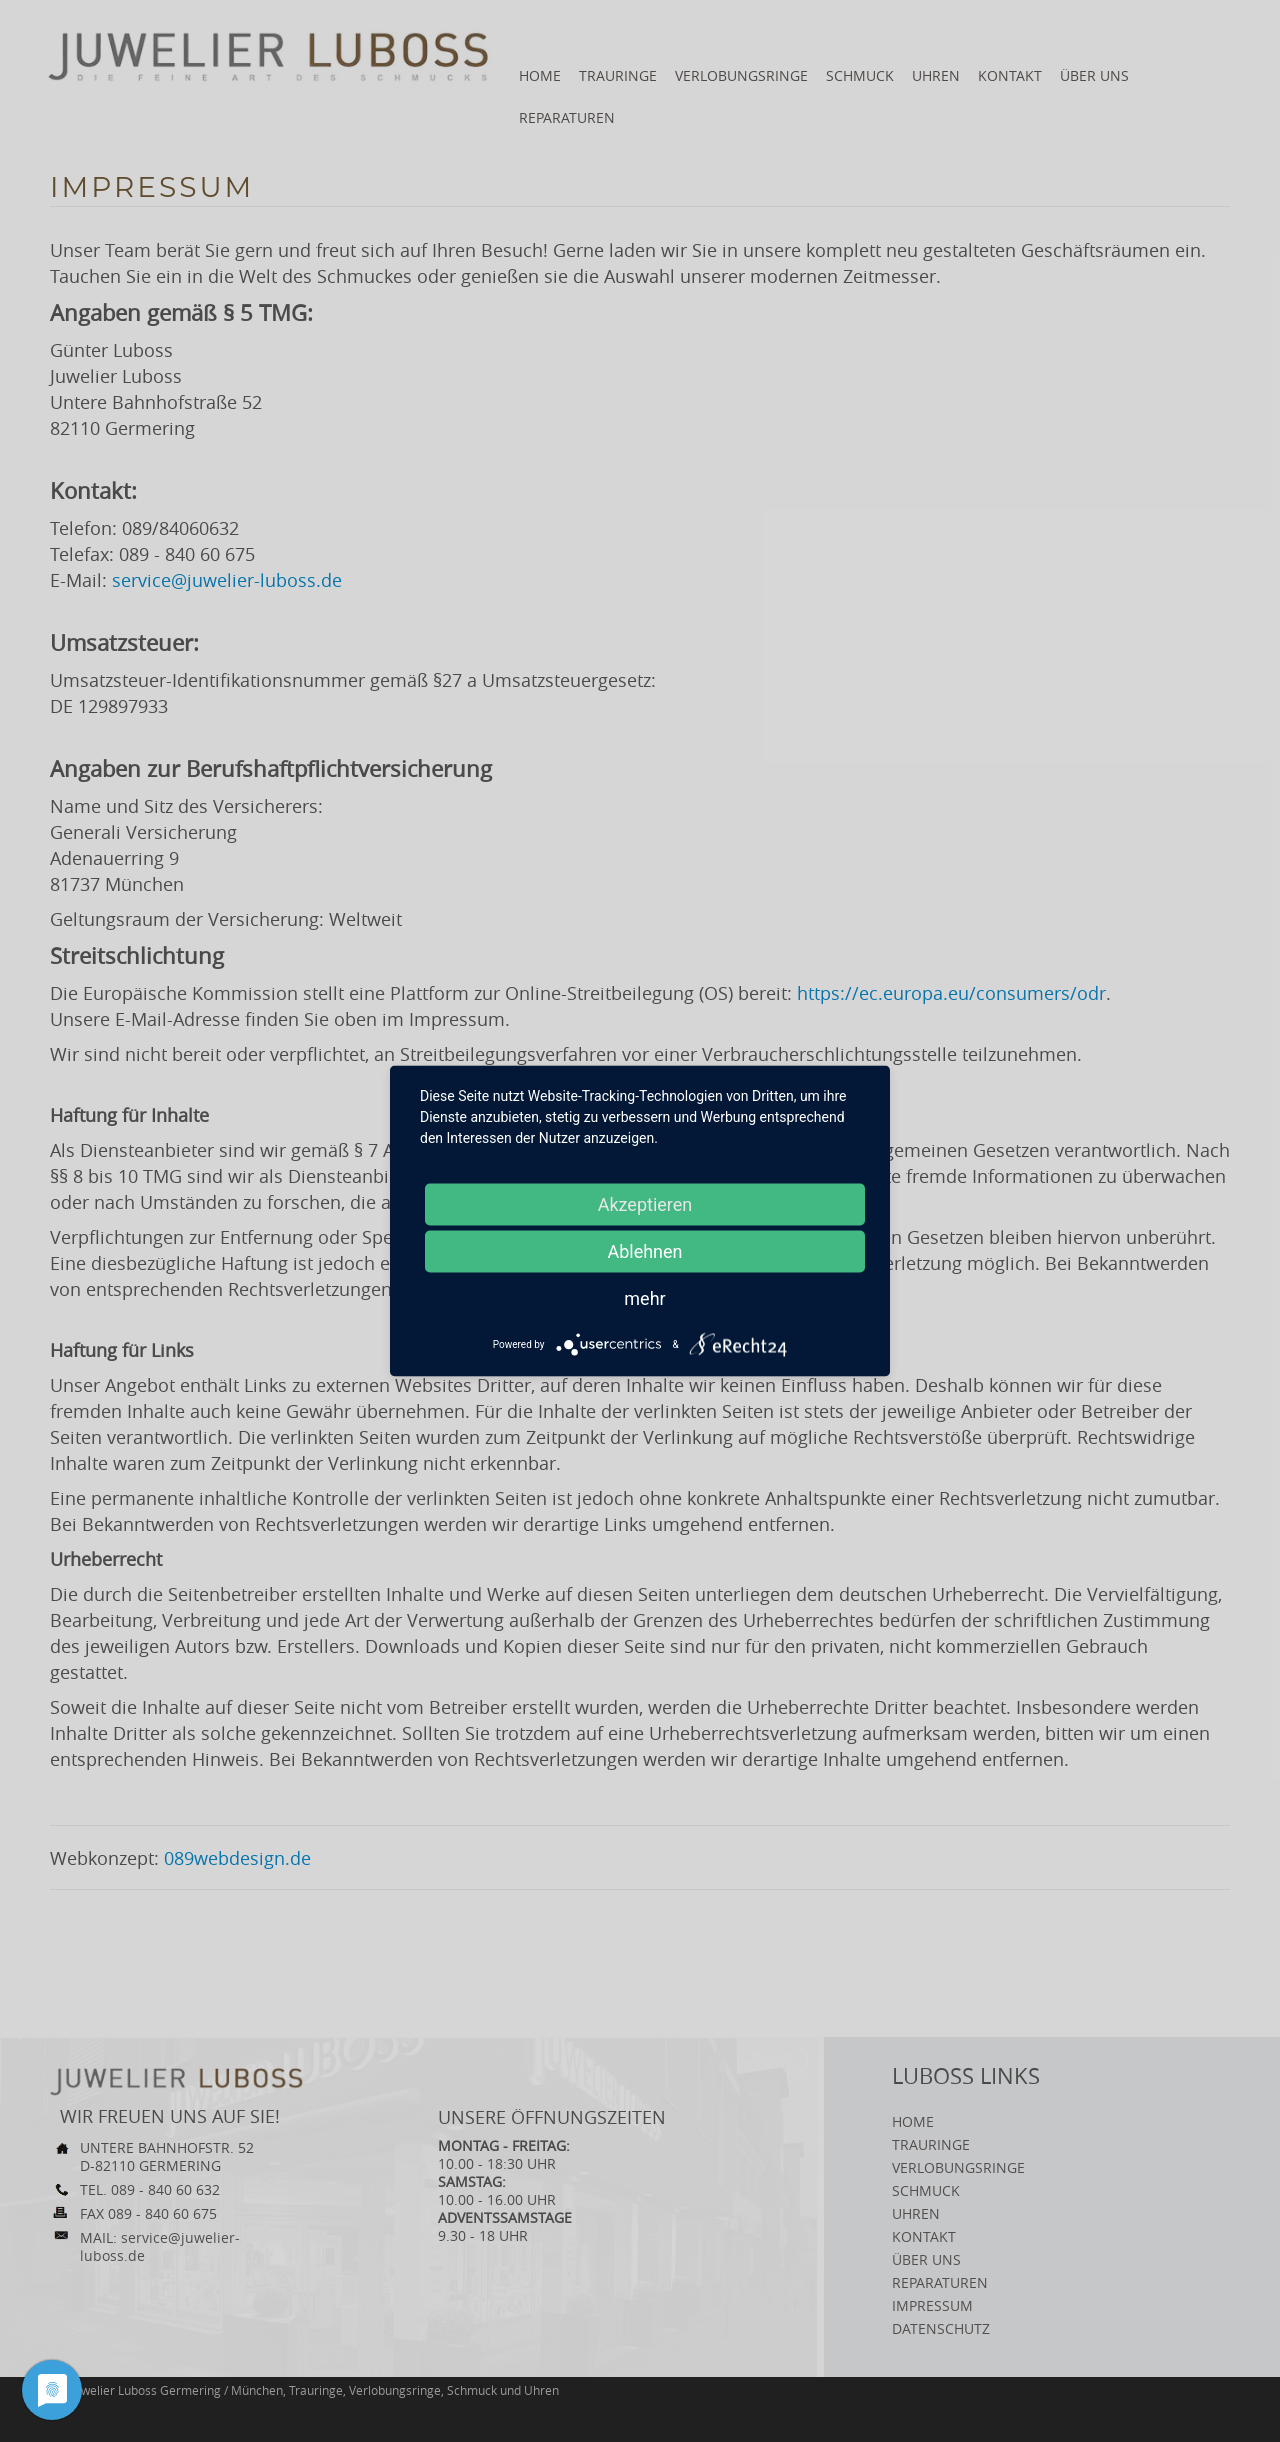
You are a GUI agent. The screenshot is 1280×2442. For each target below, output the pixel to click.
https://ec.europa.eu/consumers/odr (951, 993)
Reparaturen (567, 117)
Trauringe (618, 75)
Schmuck (860, 75)
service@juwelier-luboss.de (227, 580)
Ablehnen (644, 1251)
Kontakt (1010, 75)
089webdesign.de (237, 1858)
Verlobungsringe (741, 75)
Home (540, 75)
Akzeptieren (645, 1204)
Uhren (936, 75)
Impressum (932, 2305)
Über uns (1094, 75)
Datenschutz (941, 2328)
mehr (644, 1298)
